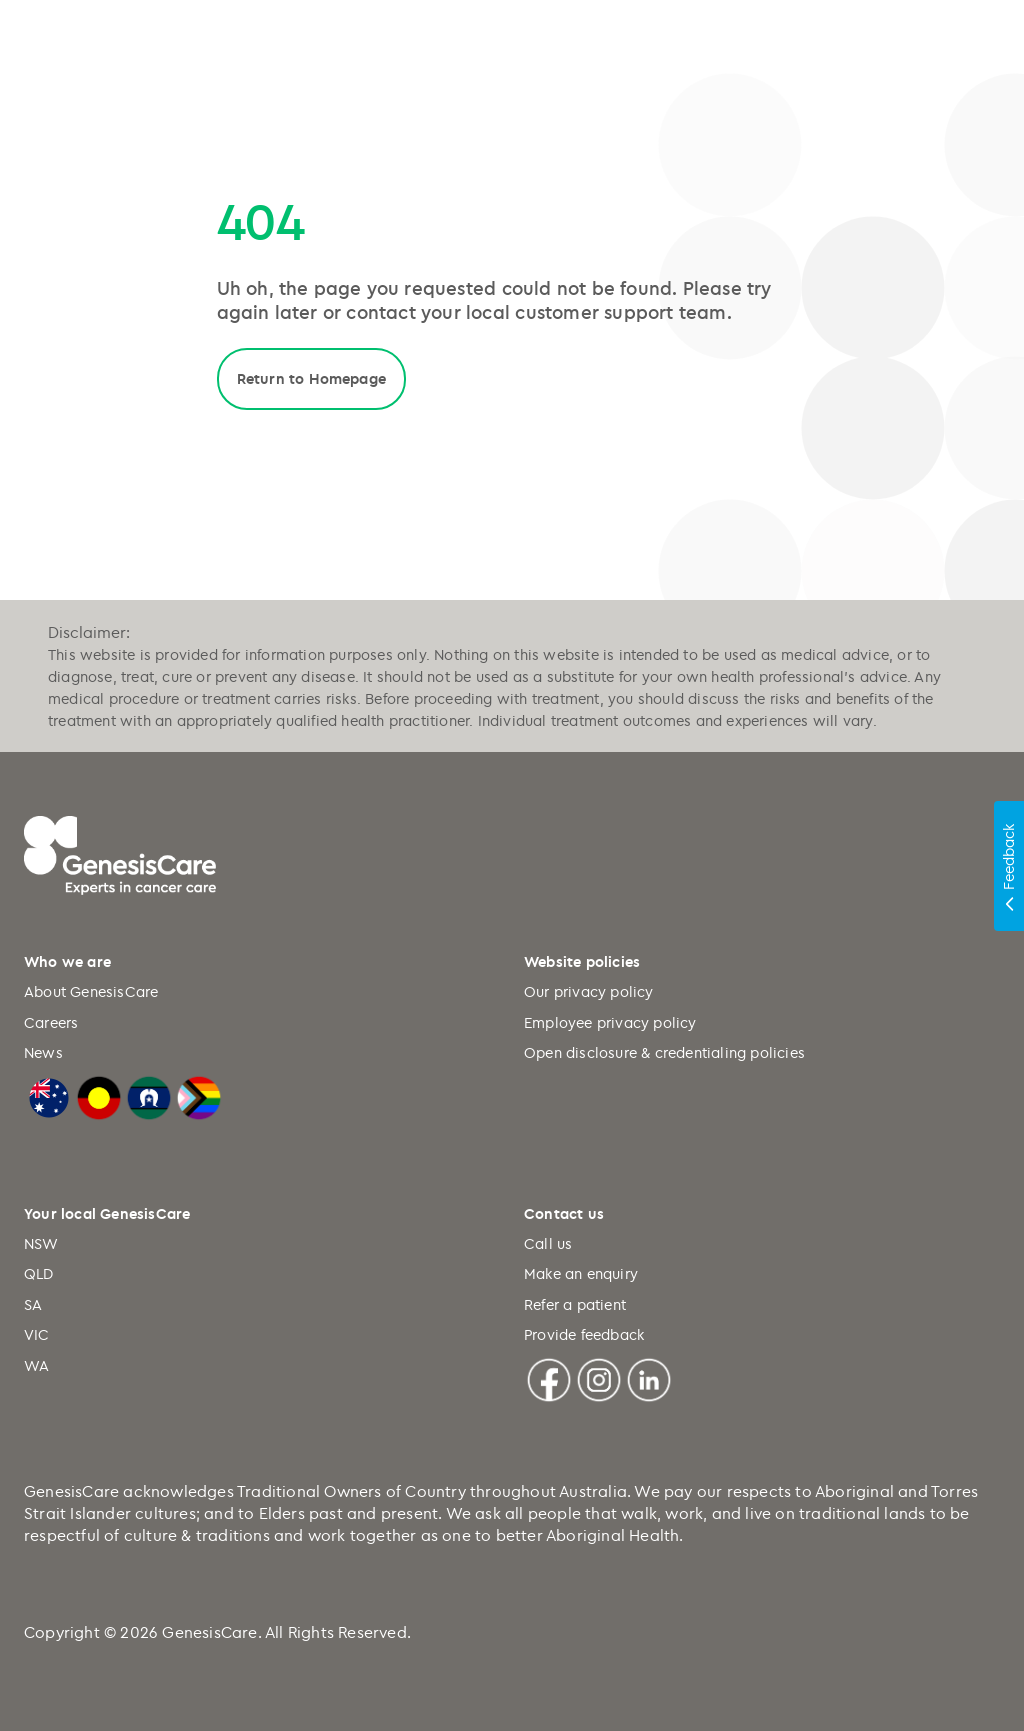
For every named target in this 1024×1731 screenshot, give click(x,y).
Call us (548, 1243)
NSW (41, 1243)
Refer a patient (575, 1304)
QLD (39, 1273)
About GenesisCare (91, 991)
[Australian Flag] (49, 1095)
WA (36, 1365)
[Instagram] (599, 1376)
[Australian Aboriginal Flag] (99, 1095)
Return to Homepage (312, 378)
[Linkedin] (649, 1376)
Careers (51, 1022)
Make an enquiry (581, 1273)
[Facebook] (549, 1376)
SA (33, 1304)
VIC (37, 1334)
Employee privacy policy (610, 1022)
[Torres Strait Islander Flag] (149, 1095)
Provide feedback (584, 1334)
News (43, 1052)
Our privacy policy (589, 991)
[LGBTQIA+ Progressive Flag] (199, 1095)
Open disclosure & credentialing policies (664, 1052)
